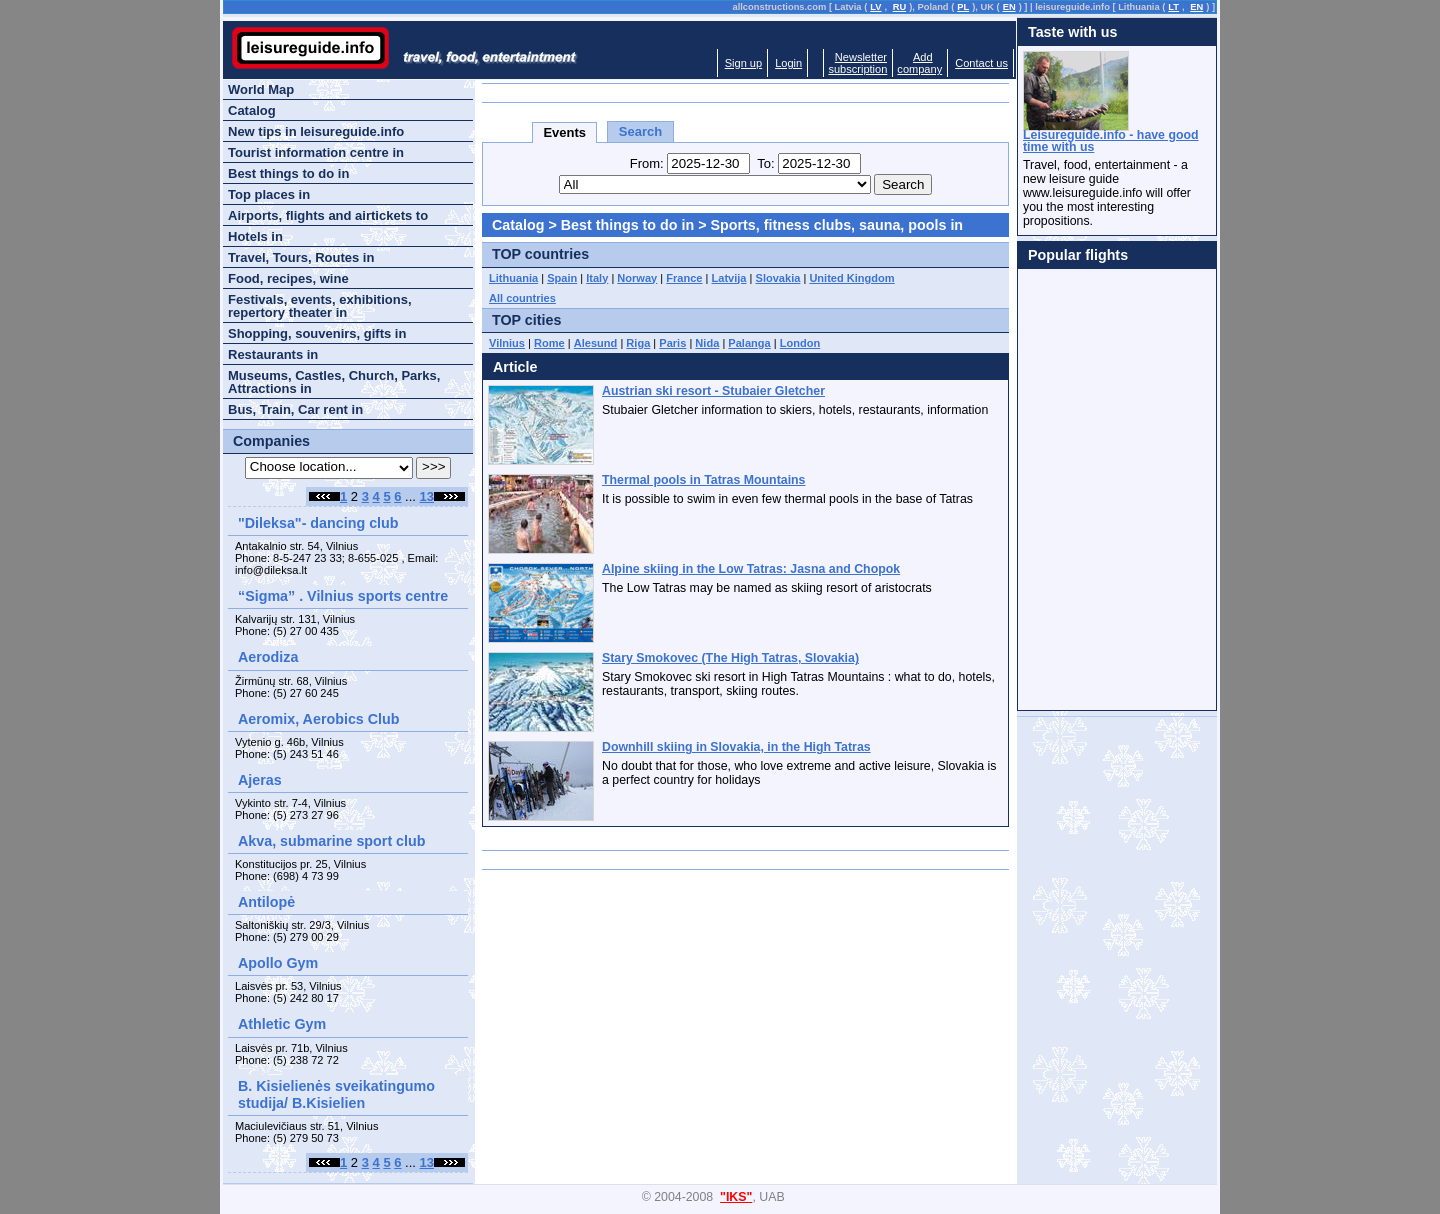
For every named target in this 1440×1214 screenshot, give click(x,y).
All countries (522, 298)
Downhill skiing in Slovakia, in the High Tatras (736, 747)
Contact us (981, 63)
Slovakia (778, 278)
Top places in (269, 194)
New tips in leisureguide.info (316, 131)
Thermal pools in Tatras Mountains (703, 480)
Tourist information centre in (316, 152)
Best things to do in (627, 225)
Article (515, 367)
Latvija (729, 278)
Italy (597, 278)
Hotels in (255, 236)
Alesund (596, 343)
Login (788, 63)
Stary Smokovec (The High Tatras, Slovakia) (730, 658)
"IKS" (736, 1197)
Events (564, 132)
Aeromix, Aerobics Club (319, 719)
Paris (672, 343)
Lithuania (513, 278)
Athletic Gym (282, 1024)
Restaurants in (273, 354)
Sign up (743, 63)
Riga (638, 343)
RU (899, 7)
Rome (549, 343)
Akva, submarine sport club (332, 841)
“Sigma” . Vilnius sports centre (343, 596)
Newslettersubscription (857, 63)
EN (1009, 7)
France (684, 278)
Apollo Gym (278, 963)
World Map (261, 89)
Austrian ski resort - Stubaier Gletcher (713, 391)
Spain (562, 278)
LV (875, 7)
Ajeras (260, 780)
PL (963, 7)
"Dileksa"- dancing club (318, 523)
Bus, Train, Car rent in (295, 409)
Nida (707, 343)
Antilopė (266, 902)
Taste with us (1073, 32)
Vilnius (507, 343)
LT (1173, 7)
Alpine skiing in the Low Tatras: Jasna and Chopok (751, 569)
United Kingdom (851, 278)
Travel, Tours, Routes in (301, 257)
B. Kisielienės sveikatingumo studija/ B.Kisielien (336, 1094)
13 (427, 496)
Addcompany (919, 63)
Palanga (749, 343)
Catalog (518, 225)
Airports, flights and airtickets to (328, 215)
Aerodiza (268, 657)
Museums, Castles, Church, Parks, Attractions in (334, 382)
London (800, 343)
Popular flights (1078, 255)
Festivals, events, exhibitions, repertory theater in (320, 306)
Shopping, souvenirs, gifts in (317, 333)
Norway (637, 278)
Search (640, 131)
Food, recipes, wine (288, 278)
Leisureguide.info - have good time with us (1111, 141)
